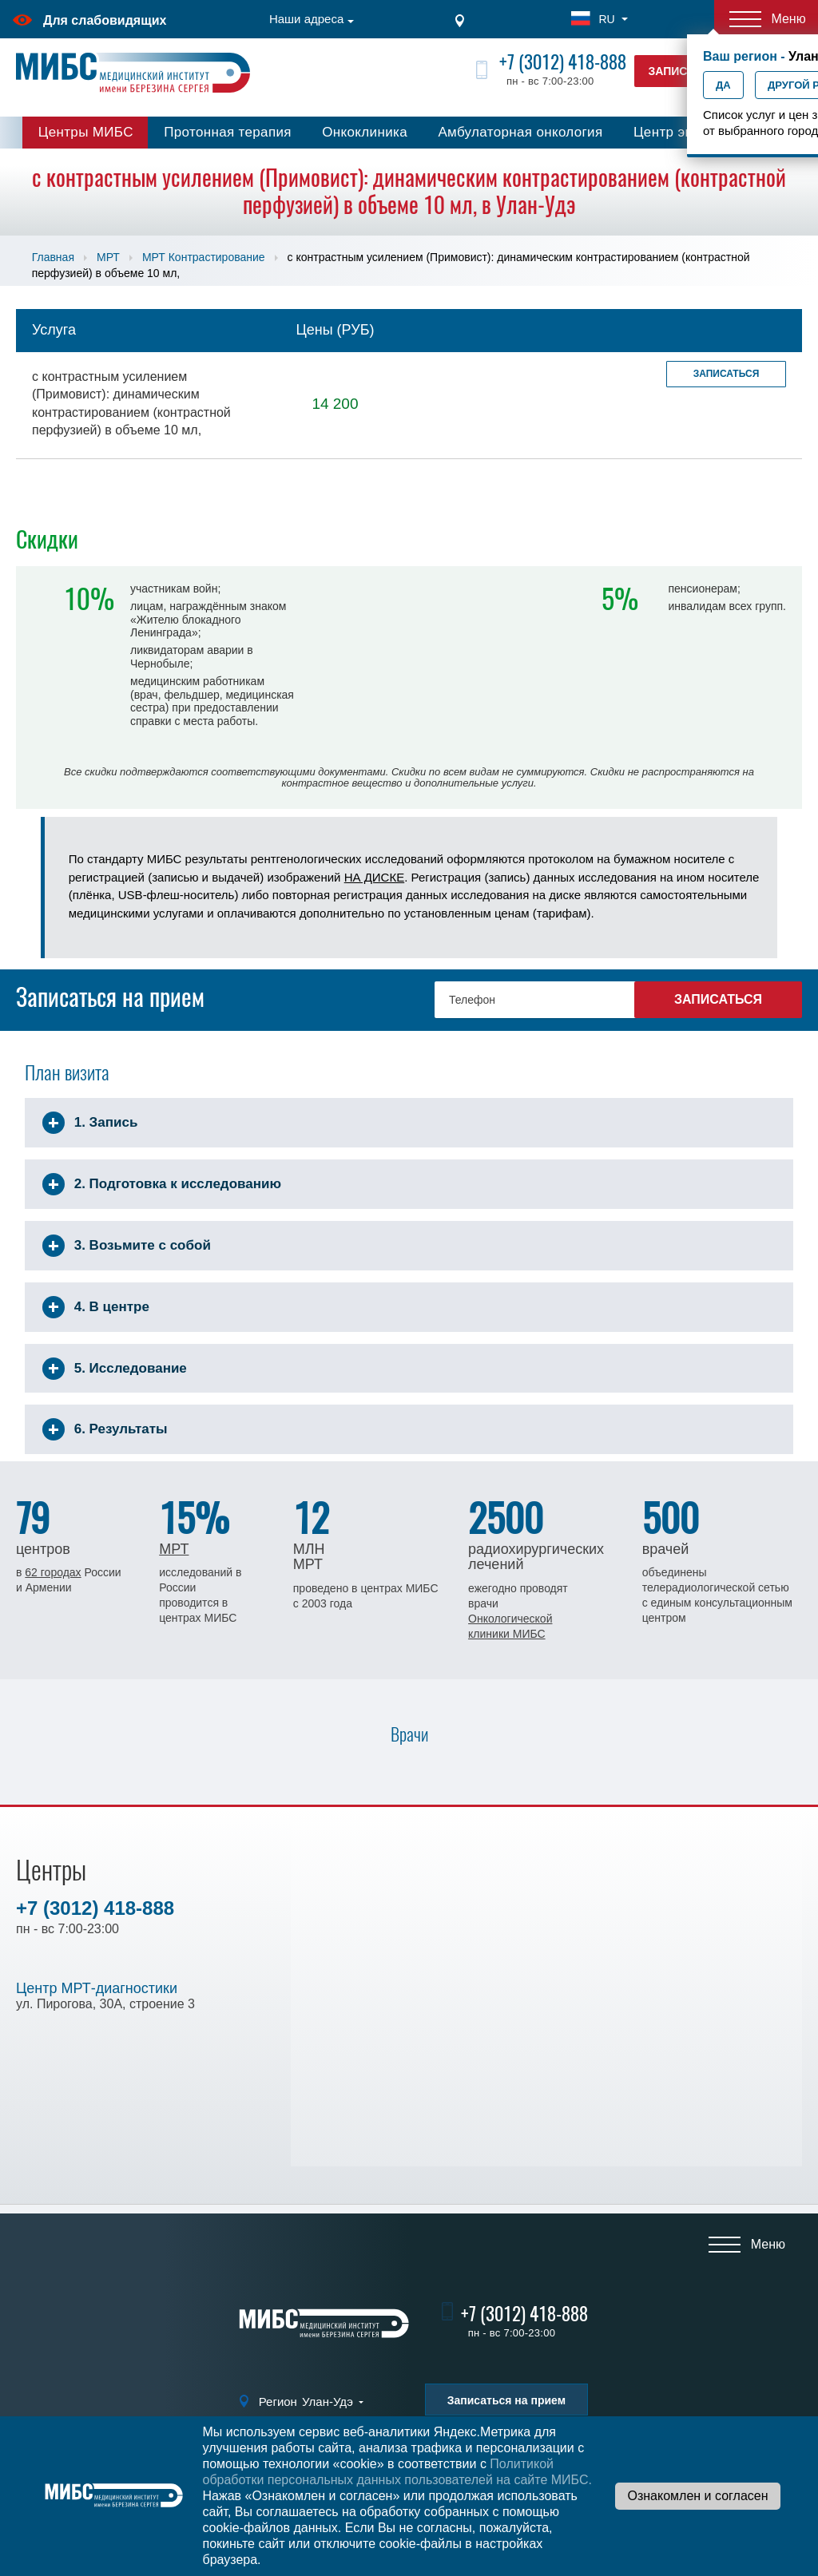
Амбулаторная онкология (520, 132)
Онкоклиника (364, 132)
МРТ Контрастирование (203, 257)
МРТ (108, 257)
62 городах (53, 1572)
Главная (53, 257)
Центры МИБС (85, 132)
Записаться (726, 373)
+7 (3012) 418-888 (562, 62)
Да (723, 85)
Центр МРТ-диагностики (96, 1988)
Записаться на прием (506, 2400)
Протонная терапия (228, 132)
